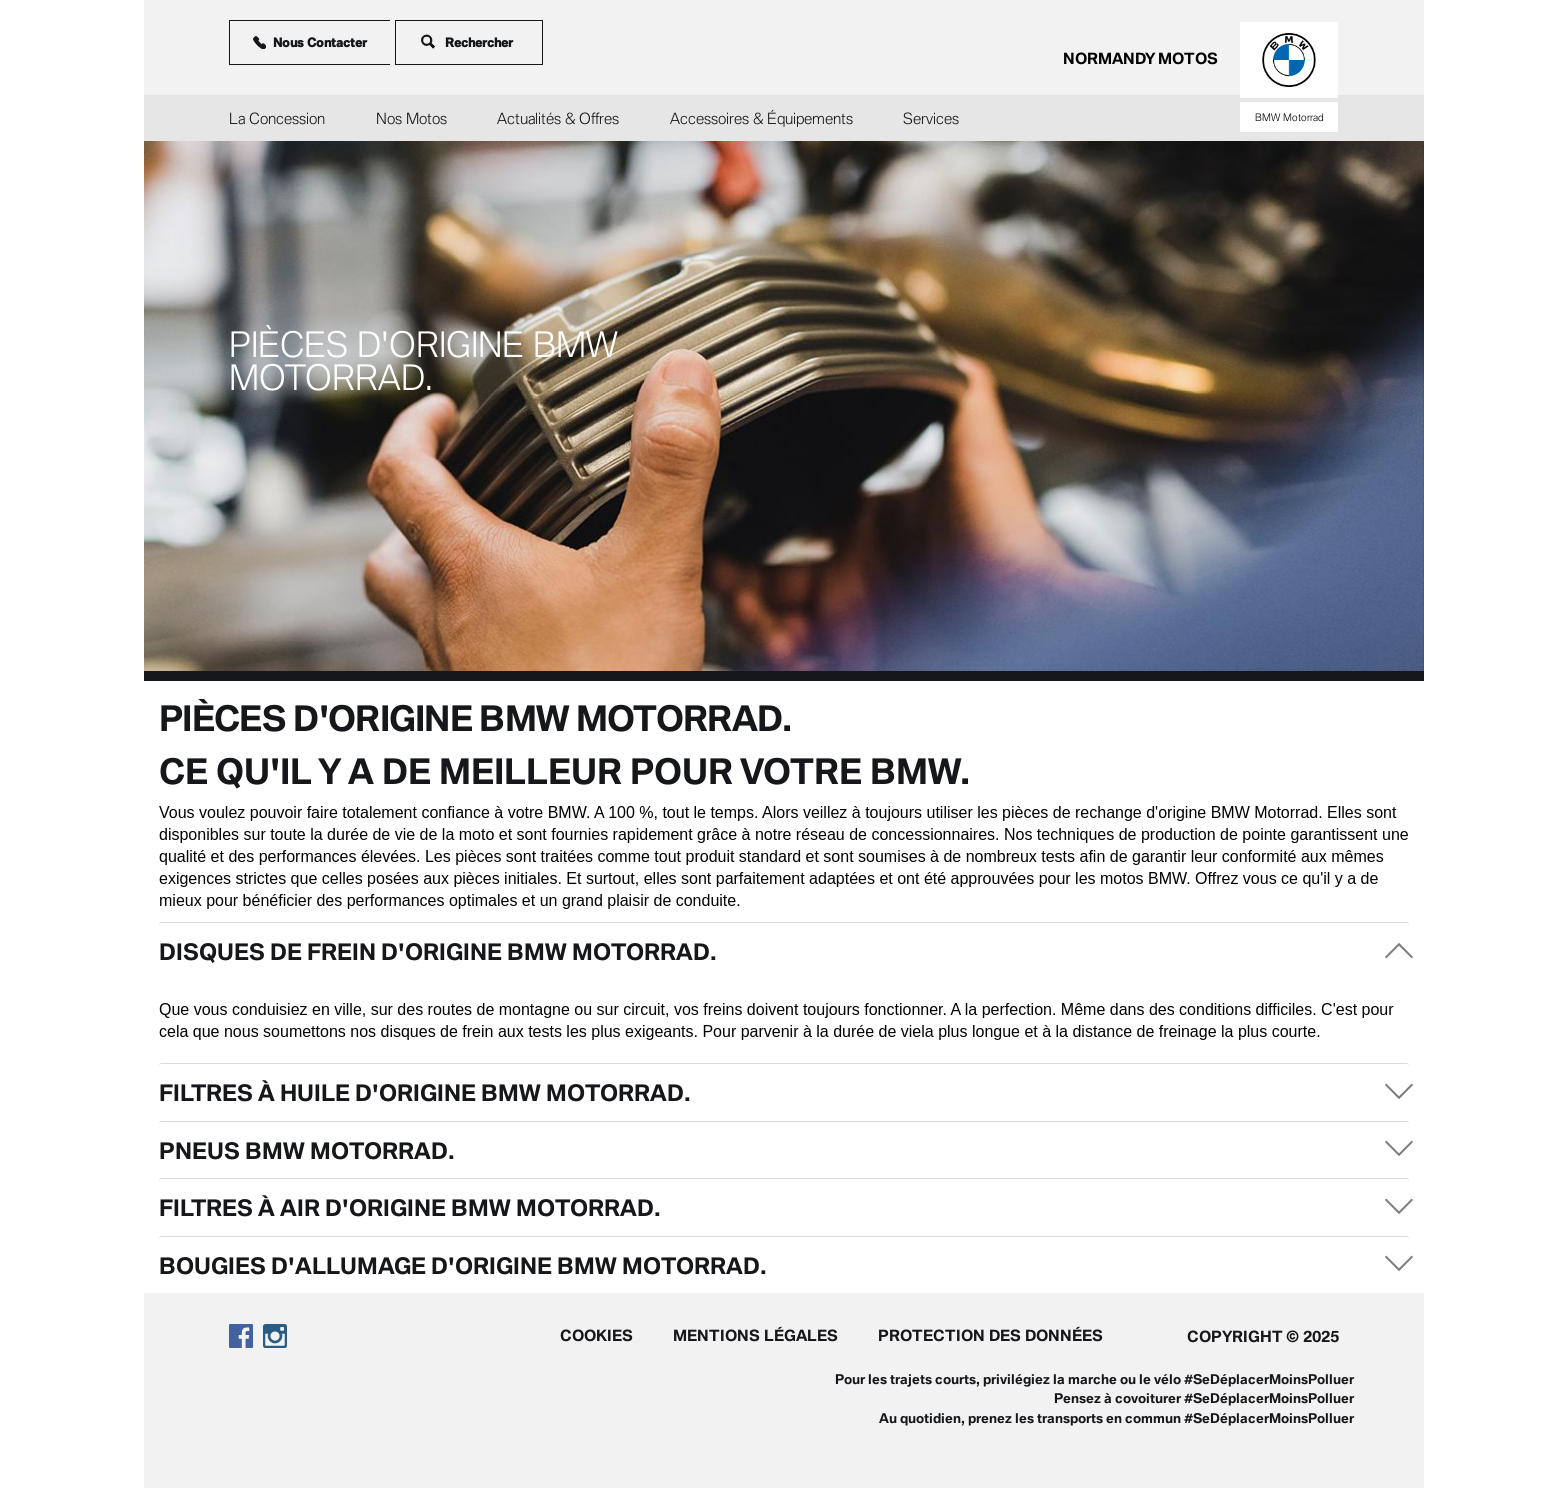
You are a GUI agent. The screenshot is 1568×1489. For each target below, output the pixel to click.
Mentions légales (755, 1335)
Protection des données (990, 1335)
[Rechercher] (488, 42)
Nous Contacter (310, 42)
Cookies (596, 1335)
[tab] (784, 950)
